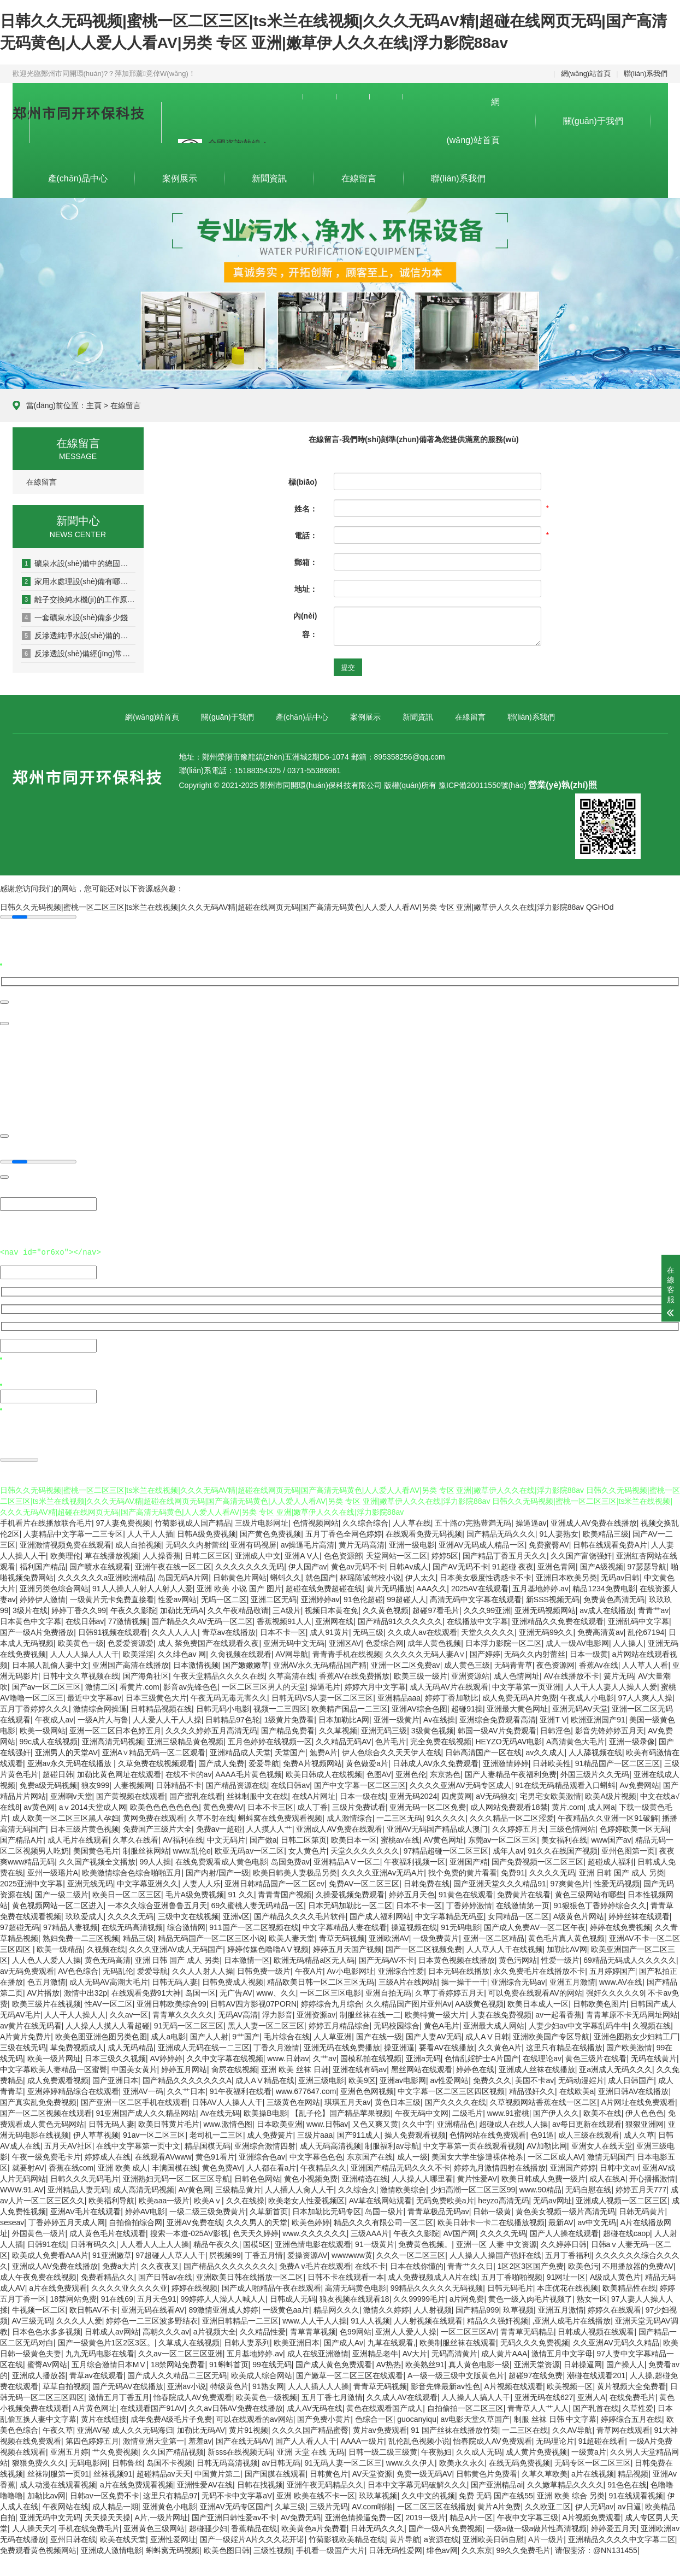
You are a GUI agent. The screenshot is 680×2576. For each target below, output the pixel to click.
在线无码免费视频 (519, 2461)
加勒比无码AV (201, 2428)
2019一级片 (425, 2516)
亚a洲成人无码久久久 (615, 2067)
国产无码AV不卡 (387, 1958)
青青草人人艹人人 (538, 2406)
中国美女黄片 (134, 2067)
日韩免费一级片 (264, 1969)
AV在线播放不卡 (571, 1674)
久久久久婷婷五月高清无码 (211, 1729)
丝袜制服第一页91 (58, 2472)
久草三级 (290, 2505)
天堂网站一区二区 (396, 1554)
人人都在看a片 (271, 2166)
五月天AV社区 (68, 2144)
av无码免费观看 (27, 1969)
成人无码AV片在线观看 (449, 1685)
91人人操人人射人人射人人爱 (142, 1587)
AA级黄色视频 (479, 2002)
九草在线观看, (392, 2341)
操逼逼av (531, 1521)
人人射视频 (432, 2308)
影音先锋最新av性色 (445, 2384)
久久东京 (477, 2548)
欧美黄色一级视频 (266, 2395)
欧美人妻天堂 (292, 1936)
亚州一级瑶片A (52, 1871)
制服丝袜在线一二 (370, 2013)
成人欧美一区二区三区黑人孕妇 (65, 1816)
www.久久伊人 (410, 2461)
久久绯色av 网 (182, 1652)
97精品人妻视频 (70, 1925)
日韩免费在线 (427, 1882)
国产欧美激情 (629, 2046)
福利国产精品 (43, 1565)
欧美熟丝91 (425, 2363)
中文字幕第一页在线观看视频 (473, 2144)
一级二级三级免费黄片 (207, 2210)
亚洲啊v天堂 (71, 1794)
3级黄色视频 (432, 1729)
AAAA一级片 (362, 2439)
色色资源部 (343, 1554)
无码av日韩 (620, 1576)
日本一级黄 (589, 1652)
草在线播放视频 (111, 1554)
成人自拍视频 (138, 1543)
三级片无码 (329, 2505)
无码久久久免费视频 (534, 2341)
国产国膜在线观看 (275, 2472)
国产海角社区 (146, 1674)
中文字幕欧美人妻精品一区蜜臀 (53, 2067)
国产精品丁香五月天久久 (505, 1554)
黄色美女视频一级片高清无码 (565, 2210)
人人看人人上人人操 (154, 2242)
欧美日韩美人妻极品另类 (295, 1871)
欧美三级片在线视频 (46, 2002)
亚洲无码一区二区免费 (427, 1805)
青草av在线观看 (96, 2373)
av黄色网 (39, 1805)
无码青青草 (513, 1663)
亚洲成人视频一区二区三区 (621, 2199)
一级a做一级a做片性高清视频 (537, 2526)
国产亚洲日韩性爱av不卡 (234, 2516)
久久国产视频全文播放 (97, 1860)
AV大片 (415, 2352)
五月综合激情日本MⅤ (109, 2363)
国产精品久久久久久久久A (187, 2078)
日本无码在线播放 (458, 1969)
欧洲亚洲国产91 (598, 1718)
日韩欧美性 (552, 1761)
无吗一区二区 (224, 1597)
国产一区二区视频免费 (424, 1947)
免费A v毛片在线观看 (315, 2264)
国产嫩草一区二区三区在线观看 (349, 2373)
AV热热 (388, 2363)
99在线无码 (272, 2363)
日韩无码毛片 (510, 2286)
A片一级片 (546, 2537)
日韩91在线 (47, 2242)
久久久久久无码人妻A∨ (425, 1652)
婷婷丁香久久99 (78, 1608)
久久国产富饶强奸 (581, 1554)
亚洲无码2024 (413, 1794)
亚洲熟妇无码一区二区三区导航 (176, 2177)
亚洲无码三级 (384, 1729)
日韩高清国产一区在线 (483, 1750)
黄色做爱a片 (367, 1761)
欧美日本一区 (354, 1838)
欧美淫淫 (138, 1652)
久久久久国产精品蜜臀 (310, 2428)
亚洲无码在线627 (544, 2395)
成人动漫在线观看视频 (58, 2483)
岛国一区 (200, 1991)
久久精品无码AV (343, 1740)
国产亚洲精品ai (497, 2483)
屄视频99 (225, 2253)
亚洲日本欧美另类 (566, 1576)
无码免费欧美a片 (445, 2199)
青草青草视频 (313, 2330)
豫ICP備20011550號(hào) (482, 785)
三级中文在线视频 (188, 1914)
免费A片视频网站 (312, 1761)
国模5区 (256, 2242)
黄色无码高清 (108, 1958)
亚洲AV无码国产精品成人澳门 (437, 1827)
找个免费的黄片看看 (462, 1871)
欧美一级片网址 (54, 2056)
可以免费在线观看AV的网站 (535, 1991)
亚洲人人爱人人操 (405, 2330)
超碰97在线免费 (535, 2373)
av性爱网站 (449, 2078)
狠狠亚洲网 (644, 2122)
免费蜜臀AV (549, 1543)
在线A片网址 (313, 1794)
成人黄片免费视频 (536, 2450)
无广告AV (236, 1991)
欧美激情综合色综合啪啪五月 (131, 1871)
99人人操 (155, 1860)
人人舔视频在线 (595, 1750)
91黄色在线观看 (466, 1893)
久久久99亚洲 (487, 1608)
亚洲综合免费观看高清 (497, 1718)
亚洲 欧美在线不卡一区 (315, 2494)
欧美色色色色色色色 (164, 1805)
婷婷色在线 (475, 2067)
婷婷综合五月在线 (631, 2417)
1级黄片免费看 (289, 1718)
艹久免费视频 (115, 2450)
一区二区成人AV (555, 2155)
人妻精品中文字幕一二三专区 (73, 1532)
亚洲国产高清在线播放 (130, 1663)
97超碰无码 (19, 1925)
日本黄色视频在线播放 (456, 1958)
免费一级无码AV (424, 2472)
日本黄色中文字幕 (30, 1619)
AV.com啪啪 (372, 2505)
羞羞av (200, 2439)
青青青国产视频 (284, 1893)
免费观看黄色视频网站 (38, 2548)
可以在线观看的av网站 (254, 2417)
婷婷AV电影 (145, 2210)
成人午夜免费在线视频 (38, 2275)
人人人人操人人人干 (84, 1652)
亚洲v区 (236, 1914)
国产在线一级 (379, 2035)
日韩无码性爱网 (395, 2548)
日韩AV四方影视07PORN (253, 2002)
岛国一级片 (384, 2210)
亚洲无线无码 (90, 1882)
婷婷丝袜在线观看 (639, 1914)
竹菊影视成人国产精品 (193, 1521)
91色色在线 (627, 2483)
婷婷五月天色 (412, 1893)
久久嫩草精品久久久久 (565, 2483)
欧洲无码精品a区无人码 (314, 1958)
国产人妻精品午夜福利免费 (511, 1772)
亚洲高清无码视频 (112, 1740)
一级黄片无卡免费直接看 (112, 1597)
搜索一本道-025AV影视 (189, 2231)
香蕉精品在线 (254, 2526)
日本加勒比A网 (343, 1718)
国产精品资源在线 (236, 1783)
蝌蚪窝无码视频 (172, 2548)
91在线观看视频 (636, 2494)
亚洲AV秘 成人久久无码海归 (125, 2428)
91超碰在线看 (601, 2439)
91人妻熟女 (558, 1532)
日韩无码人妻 (175, 1980)
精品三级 (138, 1936)
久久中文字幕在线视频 (225, 2056)
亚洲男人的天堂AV (66, 1750)
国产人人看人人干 (305, 2439)
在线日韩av (85, 1619)
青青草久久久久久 (183, 2013)
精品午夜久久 (216, 2242)
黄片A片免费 (499, 2505)
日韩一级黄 (492, 2210)
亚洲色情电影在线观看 (313, 2242)
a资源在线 (441, 2537)
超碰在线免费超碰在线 (324, 1587)
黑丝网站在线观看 (421, 2067)
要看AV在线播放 (447, 2046)
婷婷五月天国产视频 (347, 1947)
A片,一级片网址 (161, 2516)
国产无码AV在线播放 (127, 2384)
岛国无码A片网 (183, 1576)
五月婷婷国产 (612, 1969)
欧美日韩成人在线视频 (324, 1772)
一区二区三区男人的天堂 (264, 1685)
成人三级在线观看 (588, 2133)
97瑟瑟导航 (647, 1565)
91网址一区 (566, 2275)
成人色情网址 (517, 1674)
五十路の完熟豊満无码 (473, 1521)
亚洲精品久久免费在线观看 (558, 1619)
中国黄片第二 (217, 2472)
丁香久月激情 (276, 2046)
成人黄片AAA (504, 2352)
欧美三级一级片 (420, 1674)
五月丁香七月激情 (332, 2395)
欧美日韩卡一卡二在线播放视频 (491, 2220)
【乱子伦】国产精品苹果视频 (341, 2111)
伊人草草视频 (96, 2133)
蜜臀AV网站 (47, 2363)
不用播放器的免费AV (637, 2264)
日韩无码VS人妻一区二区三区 (322, 1696)
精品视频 (633, 2472)
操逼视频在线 (414, 1925)
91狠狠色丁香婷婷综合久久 (600, 1903)
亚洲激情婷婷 (506, 1761)
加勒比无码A (181, 1608)
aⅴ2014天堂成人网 (92, 1805)
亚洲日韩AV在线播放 (633, 2089)
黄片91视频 (248, 2428)
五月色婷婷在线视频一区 (270, 1740)
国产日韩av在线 (165, 2275)
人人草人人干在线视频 (504, 1947)
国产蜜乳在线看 (196, 1794)
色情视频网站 (316, 1521)
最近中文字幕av (94, 1696)
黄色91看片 (215, 2155)
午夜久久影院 (133, 1608)
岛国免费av (290, 1860)
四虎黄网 (456, 1794)
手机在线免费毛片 (89, 2526)
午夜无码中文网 (421, 2111)
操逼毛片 (325, 1685)
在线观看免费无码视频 (424, 1532)
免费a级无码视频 (49, 1783)
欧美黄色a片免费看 (314, 2526)
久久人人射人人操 (202, 1969)
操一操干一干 (464, 1980)
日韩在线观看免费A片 (610, 1543)
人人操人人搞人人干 (475, 2395)
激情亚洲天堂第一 (153, 2439)
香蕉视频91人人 (284, 1619)
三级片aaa (315, 2133)
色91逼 (542, 2133)
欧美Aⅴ (208, 2199)
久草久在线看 (135, 1838)
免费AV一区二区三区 (364, 1882)
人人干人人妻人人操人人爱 (611, 1685)
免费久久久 (492, 2078)
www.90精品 (540, 2188)
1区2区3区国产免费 (531, 2264)
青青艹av (653, 1608)
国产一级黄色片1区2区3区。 (106, 2341)
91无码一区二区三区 (189, 2024)
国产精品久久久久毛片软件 (300, 1914)
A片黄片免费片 (25, 2035)
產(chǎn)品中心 (78, 178)
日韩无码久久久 (377, 2526)
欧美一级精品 (59, 1947)
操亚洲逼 (399, 2046)
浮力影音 (277, 2013)
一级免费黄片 (436, 1936)
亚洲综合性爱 (401, 1969)
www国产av (611, 1838)
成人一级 (412, 2155)
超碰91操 (467, 1707)
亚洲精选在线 (365, 2177)
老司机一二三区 (216, 2133)
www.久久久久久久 (314, 2231)
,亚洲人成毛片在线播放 (571, 2319)
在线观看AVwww (163, 2155)
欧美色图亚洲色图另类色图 (101, 2035)
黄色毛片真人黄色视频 (566, 1936)
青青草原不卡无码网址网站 (632, 2013)
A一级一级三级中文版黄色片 (455, 2373)
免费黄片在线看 (524, 1893)
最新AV (560, 2220)
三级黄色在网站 (293, 2100)
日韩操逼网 (583, 2363)
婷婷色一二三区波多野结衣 (152, 2319)
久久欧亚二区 (548, 2505)
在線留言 (358, 178)
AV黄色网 (194, 2188)
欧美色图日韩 (227, 2548)
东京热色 (445, 1772)
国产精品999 (477, 2308)
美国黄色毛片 (96, 1849)
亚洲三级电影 (321, 2078)
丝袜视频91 (113, 2472)
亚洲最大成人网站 (493, 2024)
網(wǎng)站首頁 (586, 73)
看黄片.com (139, 1685)
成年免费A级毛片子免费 (171, 2417)
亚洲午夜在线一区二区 (173, 1565)
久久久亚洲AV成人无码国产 (176, 1947)
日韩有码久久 (93, 2242)
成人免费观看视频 (57, 2078)
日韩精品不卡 (179, 1783)
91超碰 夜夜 (512, 1565)
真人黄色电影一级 (479, 2363)
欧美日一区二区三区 (126, 1893)
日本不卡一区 (283, 1630)
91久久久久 (446, 1816)
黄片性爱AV (477, 2177)
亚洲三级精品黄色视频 (185, 1740)
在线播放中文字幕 (477, 1619)
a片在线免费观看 (58, 2286)
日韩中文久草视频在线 (81, 1674)
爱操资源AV (307, 2253)
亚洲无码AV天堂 (580, 1707)
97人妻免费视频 (123, 1521)
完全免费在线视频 (440, 1740)
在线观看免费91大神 (146, 1991)
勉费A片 (324, 1750)
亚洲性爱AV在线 (205, 2483)
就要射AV (28, 2166)
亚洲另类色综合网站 (54, 1587)
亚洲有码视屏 (253, 1543)
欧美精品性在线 (629, 2286)
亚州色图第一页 (628, 1849)
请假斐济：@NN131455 (596, 2548)
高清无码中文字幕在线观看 (476, 1597)
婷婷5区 (445, 1554)
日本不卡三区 (270, 1805)
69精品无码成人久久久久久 (629, 1958)
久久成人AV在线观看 (401, 2395)
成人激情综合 (349, 1816)
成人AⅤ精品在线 (264, 2078)
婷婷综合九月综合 (331, 2002)
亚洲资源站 (470, 1674)
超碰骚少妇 (208, 2526)
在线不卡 (370, 2264)
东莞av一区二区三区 (502, 1838)
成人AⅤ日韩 (486, 2035)
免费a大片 (119, 2264)
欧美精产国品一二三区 (349, 1707)
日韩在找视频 (260, 2483)
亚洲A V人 (302, 1554)
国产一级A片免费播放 (37, 1630)
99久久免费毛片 (523, 2548)
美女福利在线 (564, 1838)
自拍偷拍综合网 (135, 2220)
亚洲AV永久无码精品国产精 (320, 1663)
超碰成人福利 (611, 1860)
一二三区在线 (525, 2428)
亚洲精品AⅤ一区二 (347, 1860)
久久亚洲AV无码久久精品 (616, 2341)
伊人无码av (594, 2505)
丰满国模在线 (175, 2166)
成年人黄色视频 (434, 1641)
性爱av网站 (177, 1597)
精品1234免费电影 (603, 1587)
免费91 (513, 1871)
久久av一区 (129, 2013)
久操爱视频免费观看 (350, 1893)
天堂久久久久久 (488, 1630)
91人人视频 (370, 2319)
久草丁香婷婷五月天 (449, 1991)
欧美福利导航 (111, 2199)
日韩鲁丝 (127, 2461)
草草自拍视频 (65, 2384)
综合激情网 (186, 1925)
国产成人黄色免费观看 (333, 2363)
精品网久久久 (336, 2308)
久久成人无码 (479, 2450)
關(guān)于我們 (593, 121)
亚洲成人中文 (258, 1554)
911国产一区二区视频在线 (253, 1925)
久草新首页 (269, 2210)
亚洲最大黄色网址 (517, 1707)
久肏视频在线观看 (240, 1652)
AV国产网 (459, 2231)
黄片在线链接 (104, 2417)
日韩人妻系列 (247, 2341)
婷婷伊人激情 (43, 1597)
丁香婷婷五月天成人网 (66, 2220)
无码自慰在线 (588, 2188)
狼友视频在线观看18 (354, 2297)
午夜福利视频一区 (414, 1860)
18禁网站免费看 (178, 2363)
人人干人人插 (150, 1532)
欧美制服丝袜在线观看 (457, 2341)
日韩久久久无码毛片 (84, 2177)
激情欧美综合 (403, 2188)
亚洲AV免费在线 (194, 2220)
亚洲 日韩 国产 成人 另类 (621, 1871)
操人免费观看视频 (415, 2133)
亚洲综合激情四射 (264, 2144)
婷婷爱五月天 (614, 2526)
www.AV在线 (620, 1980)
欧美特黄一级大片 (435, 2013)
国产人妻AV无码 (434, 2035)
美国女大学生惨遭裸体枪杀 (477, 2155)
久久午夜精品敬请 (238, 1608)
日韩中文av (619, 2166)
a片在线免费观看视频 (136, 2483)
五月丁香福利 (568, 2253)
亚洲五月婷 (69, 2450)
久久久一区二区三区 (410, 2253)
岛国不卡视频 (169, 2461)
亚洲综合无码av (518, 1980)
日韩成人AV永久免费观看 (436, 1761)
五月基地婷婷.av (540, 1587)
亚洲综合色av (262, 2155)
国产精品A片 (21, 1838)
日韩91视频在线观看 (113, 1630)
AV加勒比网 (547, 2144)
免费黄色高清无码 (613, 1597)
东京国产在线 (370, 2155)
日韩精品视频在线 (161, 1707)
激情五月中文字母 (562, 2352)
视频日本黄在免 (331, 1608)
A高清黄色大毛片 (575, 1740)
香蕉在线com (71, 2166)
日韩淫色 (555, 1729)
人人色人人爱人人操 (46, 1958)
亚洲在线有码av (360, 2067)
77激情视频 (127, 1619)
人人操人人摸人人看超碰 (108, 2024)
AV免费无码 (301, 2516)
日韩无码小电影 (223, 1707)
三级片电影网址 (261, 1521)
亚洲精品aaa (399, 1696)
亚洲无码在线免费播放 (342, 2046)
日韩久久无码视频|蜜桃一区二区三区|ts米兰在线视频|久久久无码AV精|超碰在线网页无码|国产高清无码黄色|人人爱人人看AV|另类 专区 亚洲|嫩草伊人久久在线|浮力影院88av (292, 907)
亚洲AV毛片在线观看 (85, 2210)
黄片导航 (404, 2537)
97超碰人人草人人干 (170, 2253)
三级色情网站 (572, 1827)
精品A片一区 (471, 2516)
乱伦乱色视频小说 (419, 2439)
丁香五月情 (264, 2253)
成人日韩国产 (631, 2078)
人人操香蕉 (162, 1554)
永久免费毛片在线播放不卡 (539, 1969)
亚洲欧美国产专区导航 (551, 2035)
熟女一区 (592, 2297)
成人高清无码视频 (143, 2188)
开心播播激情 (652, 2177)
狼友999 (95, 1783)
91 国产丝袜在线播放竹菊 (454, 2428)
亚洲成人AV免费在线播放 (594, 1521)
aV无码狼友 (496, 1794)
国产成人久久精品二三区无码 (177, 2373)
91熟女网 (268, 2384)
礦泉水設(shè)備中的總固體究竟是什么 (78, 563)
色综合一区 (374, 2417)
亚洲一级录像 (632, 1740)
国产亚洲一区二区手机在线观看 (134, 2100)
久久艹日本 (186, 2089)
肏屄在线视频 (234, 2067)
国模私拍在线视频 (370, 2056)
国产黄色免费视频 (270, 1532)
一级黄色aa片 (286, 2308)
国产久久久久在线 (455, 2100)
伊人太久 (420, 1576)
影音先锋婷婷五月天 (609, 1729)
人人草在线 (412, 1521)
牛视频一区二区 (39, 2308)
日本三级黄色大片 (156, 1696)
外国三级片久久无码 (594, 1772)
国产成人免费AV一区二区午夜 (535, 1925)
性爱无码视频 (617, 1882)
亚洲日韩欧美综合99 (171, 2002)
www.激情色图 (228, 2122)
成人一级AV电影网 (577, 1641)
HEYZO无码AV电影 (508, 1740)
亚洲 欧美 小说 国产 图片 (239, 1587)
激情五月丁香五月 (119, 2395)
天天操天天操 (108, 2516)
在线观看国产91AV (152, 2406)
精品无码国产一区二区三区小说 (211, 1936)
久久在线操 (245, 2199)
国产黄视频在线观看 (130, 1794)
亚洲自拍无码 (388, 1991)
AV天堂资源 (372, 2472)
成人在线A (607, 2177)
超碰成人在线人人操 (513, 2122)
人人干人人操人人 (74, 2013)
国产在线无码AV (243, 2439)
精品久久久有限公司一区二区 (383, 2220)
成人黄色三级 (467, 1663)
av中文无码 (596, 2220)
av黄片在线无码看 (31, 2024)
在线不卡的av (188, 1772)
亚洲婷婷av (320, 1597)
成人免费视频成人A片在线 (432, 2275)
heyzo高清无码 (503, 2199)
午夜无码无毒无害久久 (229, 1696)
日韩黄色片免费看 (486, 2472)
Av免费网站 (639, 1783)
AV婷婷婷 (166, 2056)
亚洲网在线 (334, 1619)
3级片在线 (30, 1608)
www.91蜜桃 (508, 2111)
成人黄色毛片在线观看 (107, 2231)
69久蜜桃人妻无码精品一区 (257, 1903)
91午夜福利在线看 (241, 2089)
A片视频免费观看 (591, 2516)
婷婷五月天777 (641, 2188)
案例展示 (179, 178)
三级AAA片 (370, 2231)
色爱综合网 (384, 1641)
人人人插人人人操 (318, 2384)
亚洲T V (553, 1718)
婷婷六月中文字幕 (375, 1685)
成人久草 (639, 2133)
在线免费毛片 (632, 2395)
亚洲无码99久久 (546, 1630)
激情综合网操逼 (100, 1707)
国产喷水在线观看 (100, 1565)
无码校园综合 (396, 2024)
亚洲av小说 (186, 2384)
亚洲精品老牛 (375, 2352)
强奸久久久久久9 (615, 1991)
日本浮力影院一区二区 (503, 1641)
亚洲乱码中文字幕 (638, 1619)
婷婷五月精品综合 (339, 2024)
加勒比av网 (46, 2494)
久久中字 (417, 2122)
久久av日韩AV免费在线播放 (235, 2406)
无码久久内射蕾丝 (196, 1543)
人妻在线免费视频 (500, 2013)
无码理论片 (555, 2439)
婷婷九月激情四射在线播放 (500, 2166)
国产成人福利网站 (380, 1914)
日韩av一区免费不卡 (104, 2494)
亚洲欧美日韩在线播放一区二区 (249, 2275)
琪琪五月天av (347, 2100)
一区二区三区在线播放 (435, 2505)
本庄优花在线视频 (567, 2286)
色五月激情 (46, 1980)
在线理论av (542, 2056)
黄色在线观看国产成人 (384, 2406)
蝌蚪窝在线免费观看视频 (280, 1816)
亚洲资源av (316, 2013)
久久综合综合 (365, 1521)
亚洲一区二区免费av (405, 1663)
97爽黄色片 (569, 1882)
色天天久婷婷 (256, 2231)
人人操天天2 (33, 2526)
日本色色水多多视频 (46, 2330)
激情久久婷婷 (386, 2308)
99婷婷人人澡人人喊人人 (222, 2297)
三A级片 (286, 1608)
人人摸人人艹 (269, 1827)
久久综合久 (357, 2188)
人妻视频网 (133, 1783)
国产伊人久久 (556, 2111)
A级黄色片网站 (578, 1914)
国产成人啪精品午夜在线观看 (271, 2286)
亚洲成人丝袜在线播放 (537, 2067)
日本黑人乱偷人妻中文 (50, 1663)
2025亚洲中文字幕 (31, 1882)
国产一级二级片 (61, 1893)
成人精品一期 (115, 2505)
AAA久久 (431, 1587)
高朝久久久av (166, 2330)
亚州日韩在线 (73, 2537)
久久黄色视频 (386, 1608)
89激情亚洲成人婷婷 (223, 2308)
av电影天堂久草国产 (475, 2417)
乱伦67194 (646, 1630)
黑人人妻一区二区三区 (266, 2024)
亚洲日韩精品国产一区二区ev (274, 1882)
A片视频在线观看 (513, 2384)
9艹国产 (245, 2035)
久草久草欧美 (544, 2472)
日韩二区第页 (304, 1838)
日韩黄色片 (329, 2472)
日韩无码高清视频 (227, 2461)
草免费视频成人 (77, 2046)
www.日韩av (288, 2056)
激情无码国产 (610, 2155)
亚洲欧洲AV (389, 1936)
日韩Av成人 (408, 1565)
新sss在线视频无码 (240, 2450)
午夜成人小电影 (587, 1696)
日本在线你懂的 (417, 2264)
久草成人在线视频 (189, 2341)
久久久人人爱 (79, 2319)
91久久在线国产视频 (563, 1849)
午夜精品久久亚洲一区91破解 (608, 1816)
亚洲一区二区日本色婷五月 (115, 1729)
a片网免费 (467, 2297)
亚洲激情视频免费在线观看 (65, 1543)
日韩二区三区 (207, 1554)
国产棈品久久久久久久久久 (229, 2264)
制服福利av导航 (392, 2144)
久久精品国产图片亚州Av (408, 2002)
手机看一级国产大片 (330, 2548)
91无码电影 (460, 1925)
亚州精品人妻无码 (78, 2188)
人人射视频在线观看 (428, 2319)
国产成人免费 (221, 1761)
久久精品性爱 (263, 2330)
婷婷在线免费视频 (620, 1925)
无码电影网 (88, 2461)
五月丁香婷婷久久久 (34, 1707)
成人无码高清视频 (330, 2144)
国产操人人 (625, 2363)
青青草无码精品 (527, 2330)
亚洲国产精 (469, 1860)
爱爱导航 (264, 1761)
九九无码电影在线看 (100, 2352)
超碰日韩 (58, 1772)
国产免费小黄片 (324, 2417)
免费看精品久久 (107, 2275)
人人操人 (628, 1641)
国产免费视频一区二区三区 (537, 1860)
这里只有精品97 (170, 2494)
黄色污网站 (518, 1958)
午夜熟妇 (436, 2450)
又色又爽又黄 (375, 2122)
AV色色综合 (78, 1969)
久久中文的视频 (428, 2494)
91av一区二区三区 (154, 2133)
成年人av (508, 1849)
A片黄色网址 (94, 2406)
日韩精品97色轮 (232, 1718)
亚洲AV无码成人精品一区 (482, 1543)
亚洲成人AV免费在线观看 (339, 1827)
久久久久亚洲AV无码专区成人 (460, 1783)
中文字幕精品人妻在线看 (345, 1925)
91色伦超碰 (363, 1597)
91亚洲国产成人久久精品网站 (146, 2111)
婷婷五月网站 (184, 2067)
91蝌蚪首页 (229, 2363)
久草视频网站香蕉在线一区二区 (543, 2100)
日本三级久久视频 (115, 2056)
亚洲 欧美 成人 (123, 2166)
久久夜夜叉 (160, 2264)
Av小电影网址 (350, 1969)
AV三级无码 (32, 2319)
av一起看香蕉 (558, 2013)
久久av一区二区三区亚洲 (180, 2352)
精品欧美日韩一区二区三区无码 (320, 1980)
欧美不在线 (602, 2111)
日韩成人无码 (293, 2297)
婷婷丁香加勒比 (451, 1696)
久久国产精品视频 (173, 2450)
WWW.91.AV (22, 2188)
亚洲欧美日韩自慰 (493, 2537)
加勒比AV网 (567, 1947)
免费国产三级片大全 (157, 1827)
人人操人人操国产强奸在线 (495, 2253)
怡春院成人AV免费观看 (192, 2395)
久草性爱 (638, 2406)
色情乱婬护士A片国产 (481, 2056)
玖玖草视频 (378, 2494)
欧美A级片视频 (610, 1794)
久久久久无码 (552, 1871)
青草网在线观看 (623, 2428)
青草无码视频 (342, 1936)
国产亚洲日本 (115, 2078)
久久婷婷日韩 (564, 2242)
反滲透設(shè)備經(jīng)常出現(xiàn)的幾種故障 (78, 653)
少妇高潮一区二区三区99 (473, 2188)
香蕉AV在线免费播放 (354, 1674)
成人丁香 (312, 1805)
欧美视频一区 (570, 2384)
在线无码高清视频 (132, 1925)
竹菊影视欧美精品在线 (347, 2537)
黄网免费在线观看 (153, 1816)
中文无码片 (226, 1838)
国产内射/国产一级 (217, 1871)
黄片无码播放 (389, 1587)
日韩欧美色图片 (599, 2002)
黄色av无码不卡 (358, 1565)
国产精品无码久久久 (500, 1532)
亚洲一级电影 (412, 1543)
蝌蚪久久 (285, 1576)
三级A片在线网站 (408, 1980)
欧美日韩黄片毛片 (168, 2122)
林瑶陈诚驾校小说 (370, 1576)
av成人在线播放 (607, 1608)
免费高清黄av (600, 1630)
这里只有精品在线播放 (564, 2046)
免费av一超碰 (219, 1827)
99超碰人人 (406, 1597)
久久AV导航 (572, 2428)
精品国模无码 (207, 2144)
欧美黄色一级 (81, 1641)
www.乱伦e (192, 1849)
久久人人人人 (175, 1630)
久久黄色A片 (500, 2046)
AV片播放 (43, 1991)
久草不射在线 (211, 1816)
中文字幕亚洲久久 (147, 1882)
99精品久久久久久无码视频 (437, 2286)
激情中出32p (85, 1991)
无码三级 (368, 1630)
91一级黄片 (374, 2242)
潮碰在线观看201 (596, 2373)
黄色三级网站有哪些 (589, 1893)
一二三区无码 (399, 1816)
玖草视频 (518, 2308)
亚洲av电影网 (403, 2078)
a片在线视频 (592, 2472)
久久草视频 (338, 1729)
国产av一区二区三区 (46, 1685)
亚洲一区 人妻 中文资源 (496, 2242)
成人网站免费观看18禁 (509, 1805)
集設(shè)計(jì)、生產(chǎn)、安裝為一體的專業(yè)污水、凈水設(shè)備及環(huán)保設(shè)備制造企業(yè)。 (103, 128)
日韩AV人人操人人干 (227, 2100)
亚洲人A (591, 2395)
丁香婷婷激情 (469, 1903)
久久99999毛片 (419, 2297)
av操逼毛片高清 (308, 1543)
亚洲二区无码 (274, 1597)
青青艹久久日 (470, 2264)
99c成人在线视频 (49, 1740)
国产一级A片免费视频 (445, 2526)
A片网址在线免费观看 (638, 2100)
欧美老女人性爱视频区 (306, 2199)
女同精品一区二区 (518, 1914)
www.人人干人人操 (314, 2319)
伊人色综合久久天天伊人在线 (391, 1750)
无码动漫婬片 (581, 2078)
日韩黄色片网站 (240, 1576)
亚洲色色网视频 (367, 2089)
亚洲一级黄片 (396, 1718)
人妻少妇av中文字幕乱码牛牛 (579, 2024)
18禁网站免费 (73, 2297)
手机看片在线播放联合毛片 (46, 1521)
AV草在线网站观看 (380, 2199)
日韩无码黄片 (642, 2210)
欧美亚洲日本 (297, 2341)
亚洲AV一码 (143, 2089)
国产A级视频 (601, 1565)
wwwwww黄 (352, 2253)
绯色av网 (442, 2548)
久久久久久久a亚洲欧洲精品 (106, 1576)
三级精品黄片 (238, 2188)
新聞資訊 (269, 178)
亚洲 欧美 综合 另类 (571, 2494)
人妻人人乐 (201, 1882)
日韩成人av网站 (112, 2330)
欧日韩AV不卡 (93, 2308)
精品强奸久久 (532, 2089)
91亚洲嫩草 (112, 2253)
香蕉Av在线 (598, 1663)
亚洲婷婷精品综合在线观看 (73, 2089)
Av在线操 (439, 1718)
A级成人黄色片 (615, 2275)
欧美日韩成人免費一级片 (543, 2177)
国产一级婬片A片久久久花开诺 (252, 2537)
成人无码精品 (130, 2046)
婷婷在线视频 (194, 2286)
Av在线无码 (220, 2111)
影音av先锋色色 (190, 1685)
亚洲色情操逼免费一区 (363, 2516)
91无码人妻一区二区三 (343, 2461)
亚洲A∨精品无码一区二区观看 (153, 1750)
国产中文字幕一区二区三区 (360, 1783)
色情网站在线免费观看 (488, 2133)
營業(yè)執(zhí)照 (562, 785)
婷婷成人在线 (108, 2155)
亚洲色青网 (556, 1565)
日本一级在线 (363, 1794)
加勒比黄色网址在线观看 (119, 1772)
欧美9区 (362, 2078)
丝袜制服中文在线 (257, 1794)
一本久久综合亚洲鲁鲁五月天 (157, 1903)
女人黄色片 (307, 1849)
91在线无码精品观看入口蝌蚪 (565, 1783)
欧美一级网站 (43, 1729)
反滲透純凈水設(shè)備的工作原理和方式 (78, 635)
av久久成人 (545, 1750)
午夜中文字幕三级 (527, 2516)
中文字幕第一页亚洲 (526, 1685)
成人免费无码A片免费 (519, 1696)
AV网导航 (291, 1652)
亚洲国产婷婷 (573, 2166)
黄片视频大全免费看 (631, 2384)
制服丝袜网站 (146, 1849)
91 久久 (240, 1893)
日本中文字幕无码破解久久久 (417, 2483)
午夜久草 (58, 2428)
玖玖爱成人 (85, 1914)
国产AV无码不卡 (460, 1565)
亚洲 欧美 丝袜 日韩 (295, 2067)
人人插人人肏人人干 (299, 2188)
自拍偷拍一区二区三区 (465, 2406)
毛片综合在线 (287, 2035)
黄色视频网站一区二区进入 (58, 1903)
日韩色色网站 (257, 2177)
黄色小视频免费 (311, 2177)
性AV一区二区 (109, 2002)
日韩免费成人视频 (232, 1980)
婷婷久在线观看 (614, 2308)
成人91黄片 (329, 1630)
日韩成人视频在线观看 (596, 2330)
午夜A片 (309, 1969)
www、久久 (275, 1991)
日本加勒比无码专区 (326, 2210)
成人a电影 (168, 2035)
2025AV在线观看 (479, 1587)
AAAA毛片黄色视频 (248, 1772)
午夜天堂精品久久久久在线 (219, 1674)
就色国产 (320, 1576)
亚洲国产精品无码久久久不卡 (400, 2166)
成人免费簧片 (270, 2133)
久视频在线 (106, 1947)
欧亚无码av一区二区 (249, 1849)
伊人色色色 (644, 2111)
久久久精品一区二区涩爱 (512, 1816)
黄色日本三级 (398, 2100)
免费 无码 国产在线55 (496, 2494)
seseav (12, 2220)
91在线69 (117, 2297)
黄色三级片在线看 (595, 2056)
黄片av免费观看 (380, 2428)
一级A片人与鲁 (103, 1718)
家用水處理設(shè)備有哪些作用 (78, 581)
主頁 (94, 405)
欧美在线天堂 (123, 2537)
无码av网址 (552, 2199)
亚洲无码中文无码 (293, 1641)
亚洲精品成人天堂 (240, 1750)
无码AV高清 (238, 2013)
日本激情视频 (196, 1663)
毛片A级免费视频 (194, 1893)
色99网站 (355, 2330)
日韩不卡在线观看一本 (346, 2275)
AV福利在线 (183, 1838)
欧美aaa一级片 (164, 2199)
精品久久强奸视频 (497, 2319)
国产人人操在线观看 (564, 2231)
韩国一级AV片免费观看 (497, 1729)
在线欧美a (576, 2089)
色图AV (379, 1772)
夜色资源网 (555, 1663)
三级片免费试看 (359, 1805)
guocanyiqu (416, 2417)
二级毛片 (467, 2111)
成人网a (601, 1805)
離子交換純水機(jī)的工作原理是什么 (78, 599)
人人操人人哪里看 (422, 2177)
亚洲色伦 (410, 1772)
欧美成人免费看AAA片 (50, 2253)
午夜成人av (54, 1718)
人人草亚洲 (333, 2035)
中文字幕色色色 (316, 2155)
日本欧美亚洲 (280, 2122)
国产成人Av (343, 2341)
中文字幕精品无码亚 (449, 1914)
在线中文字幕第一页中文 (138, 2144)
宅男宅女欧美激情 (550, 1794)
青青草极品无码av (438, 2210)
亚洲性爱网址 (173, 2537)
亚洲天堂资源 (537, 2363)
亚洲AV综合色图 (419, 1707)
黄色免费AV (223, 1805)
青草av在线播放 (229, 1630)
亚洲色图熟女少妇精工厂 (636, 2035)
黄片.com (567, 1805)
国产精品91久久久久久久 (400, 1619)
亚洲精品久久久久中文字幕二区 (621, 2537)
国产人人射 (209, 2035)
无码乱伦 (118, 1969)
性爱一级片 (560, 1958)
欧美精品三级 (606, 1532)
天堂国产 (290, 1750)
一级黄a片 (588, 2450)
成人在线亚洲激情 (317, 2352)
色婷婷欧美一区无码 (634, 1827)
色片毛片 (390, 1740)
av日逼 (629, 2505)
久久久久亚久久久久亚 (129, 2286)
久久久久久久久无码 (249, 1565)
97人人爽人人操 (645, 1696)
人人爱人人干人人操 (167, 1718)
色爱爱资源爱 (130, 1641)
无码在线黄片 (654, 2056)
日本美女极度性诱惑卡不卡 (485, 1576)
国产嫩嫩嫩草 (246, 1663)
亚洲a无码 (423, 2056)
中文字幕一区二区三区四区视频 (451, 2089)
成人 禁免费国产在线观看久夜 (208, 1641)
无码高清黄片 (454, 2352)
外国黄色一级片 (39, 2231)
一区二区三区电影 (330, 1991)
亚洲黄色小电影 (169, 2505)
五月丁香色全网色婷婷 (343, 1532)
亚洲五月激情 (572, 1980)
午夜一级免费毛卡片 (46, 2155)
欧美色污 (583, 2264)
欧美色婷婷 (311, 2220)
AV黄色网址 (443, 1838)
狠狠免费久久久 (39, 2461)
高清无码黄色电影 (355, 2286)
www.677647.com (306, 2089)
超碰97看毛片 (435, 1608)
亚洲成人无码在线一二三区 (204, 2046)
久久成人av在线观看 (422, 1630)
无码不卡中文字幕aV (237, 2494)
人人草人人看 (645, 1663)
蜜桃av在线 (400, 1838)
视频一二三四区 (280, 1707)
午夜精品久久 (323, 2166)
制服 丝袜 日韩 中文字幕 (555, 2417)
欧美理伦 (65, 1554)
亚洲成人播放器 (39, 2373)
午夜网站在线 (65, 2505)
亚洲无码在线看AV (153, 2308)
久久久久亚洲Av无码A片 (382, 1871)
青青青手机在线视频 (346, 1652)
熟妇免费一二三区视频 (81, 1936)
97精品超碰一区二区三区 (446, 1849)
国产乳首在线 (596, 2406)
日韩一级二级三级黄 (382, 2450)
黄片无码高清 (362, 1543)
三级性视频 (272, 2548)
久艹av (324, 2056)
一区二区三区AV (468, 2330)
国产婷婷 (485, 1652)
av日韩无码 (281, 2461)
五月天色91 (156, 2297)
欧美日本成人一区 (538, 2002)
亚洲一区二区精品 (493, 1936)
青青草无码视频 (380, 2384)
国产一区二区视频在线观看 (46, 2111)
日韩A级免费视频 (206, 1532)
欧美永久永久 (462, 2461)
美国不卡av (534, 2078)
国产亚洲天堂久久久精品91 (499, 1882)
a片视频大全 (214, 2330)
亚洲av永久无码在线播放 (70, 1761)
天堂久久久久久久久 (364, 1849)
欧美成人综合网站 (261, 2373)
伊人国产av (307, 1565)
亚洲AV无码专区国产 (235, 2505)
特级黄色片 (229, 2384)
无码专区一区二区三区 (592, 2461)
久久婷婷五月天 (519, 1827)
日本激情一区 (247, 1958)
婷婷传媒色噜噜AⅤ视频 (268, 1947)
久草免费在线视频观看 (156, 1761)
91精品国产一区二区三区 (617, 1761)
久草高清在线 (292, 1674)
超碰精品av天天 (164, 2472)
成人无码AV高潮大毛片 (108, 1980)
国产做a (263, 1838)
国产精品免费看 (288, 1729)
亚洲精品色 (456, 2122)
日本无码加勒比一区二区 (350, 1903)
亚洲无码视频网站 (545, 1608)
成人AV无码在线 (314, 2406)
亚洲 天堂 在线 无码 (311, 2450)
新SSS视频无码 (553, 1597)
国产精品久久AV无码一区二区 (202, 1619)
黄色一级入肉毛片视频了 (530, 2297)
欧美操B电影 (265, 2111)
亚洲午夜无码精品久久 (325, 2483)
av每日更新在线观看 (587, 2122)
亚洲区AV (345, 1641)
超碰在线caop (626, 2231)
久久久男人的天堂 (256, 2220)
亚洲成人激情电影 (111, 2548)
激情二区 (100, 1685)
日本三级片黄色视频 (84, 1827)
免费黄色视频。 (425, 2242)
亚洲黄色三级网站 (154, 2526)
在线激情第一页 (522, 1903)
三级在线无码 (23, 2046)
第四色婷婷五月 (92, 2439)
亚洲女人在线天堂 (601, 2144)
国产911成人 (358, 2133)
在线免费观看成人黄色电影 (221, 1860)
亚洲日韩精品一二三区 (240, 2319)
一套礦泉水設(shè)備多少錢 (75, 617)
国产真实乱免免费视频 (38, 2100)
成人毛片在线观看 (78, 1838)
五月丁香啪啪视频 (511, 2275)
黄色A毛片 (441, 2024)
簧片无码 (619, 1674)
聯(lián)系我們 (646, 73)
